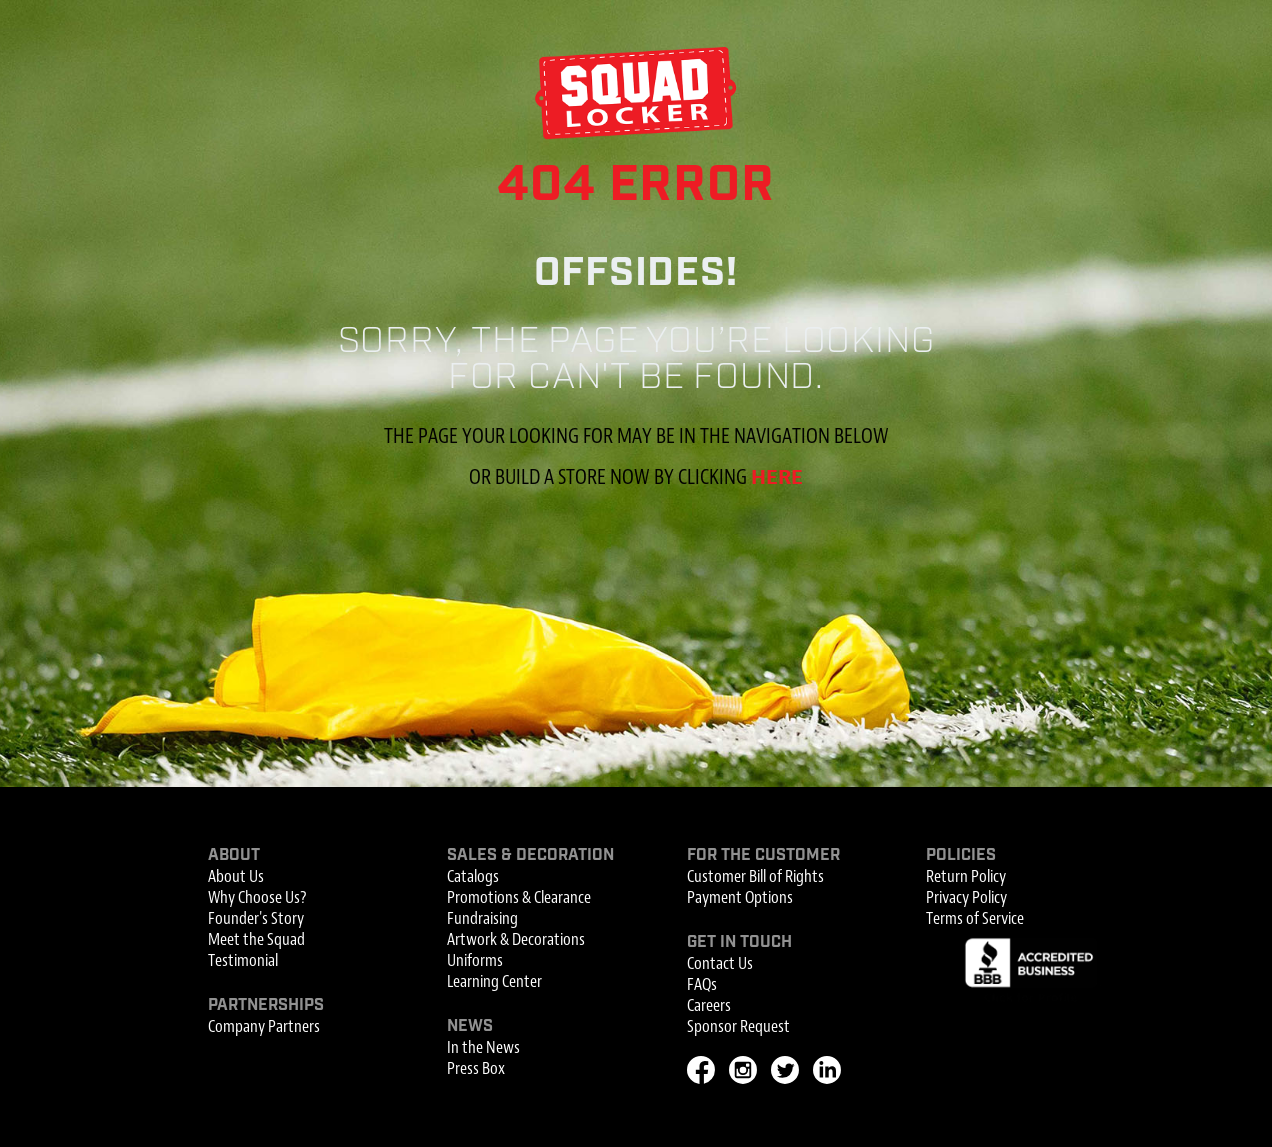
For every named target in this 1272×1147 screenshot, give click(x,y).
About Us (236, 876)
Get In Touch (739, 942)
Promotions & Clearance (519, 897)
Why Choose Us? (257, 897)
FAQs (702, 984)
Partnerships (266, 1005)
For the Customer (763, 855)
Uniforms (475, 960)
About (234, 855)
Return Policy (966, 876)
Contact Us (720, 963)
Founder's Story (256, 918)
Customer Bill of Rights (755, 876)
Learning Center (494, 981)
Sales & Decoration (530, 855)
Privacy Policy (966, 897)
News (470, 1026)
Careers (709, 1005)
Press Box (476, 1068)
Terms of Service (975, 918)
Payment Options (740, 897)
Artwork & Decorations (516, 939)
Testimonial (243, 960)
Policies (961, 855)
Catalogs (473, 876)
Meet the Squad (256, 939)
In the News (483, 1047)
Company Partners (264, 1026)
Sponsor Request (738, 1026)
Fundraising (482, 918)
